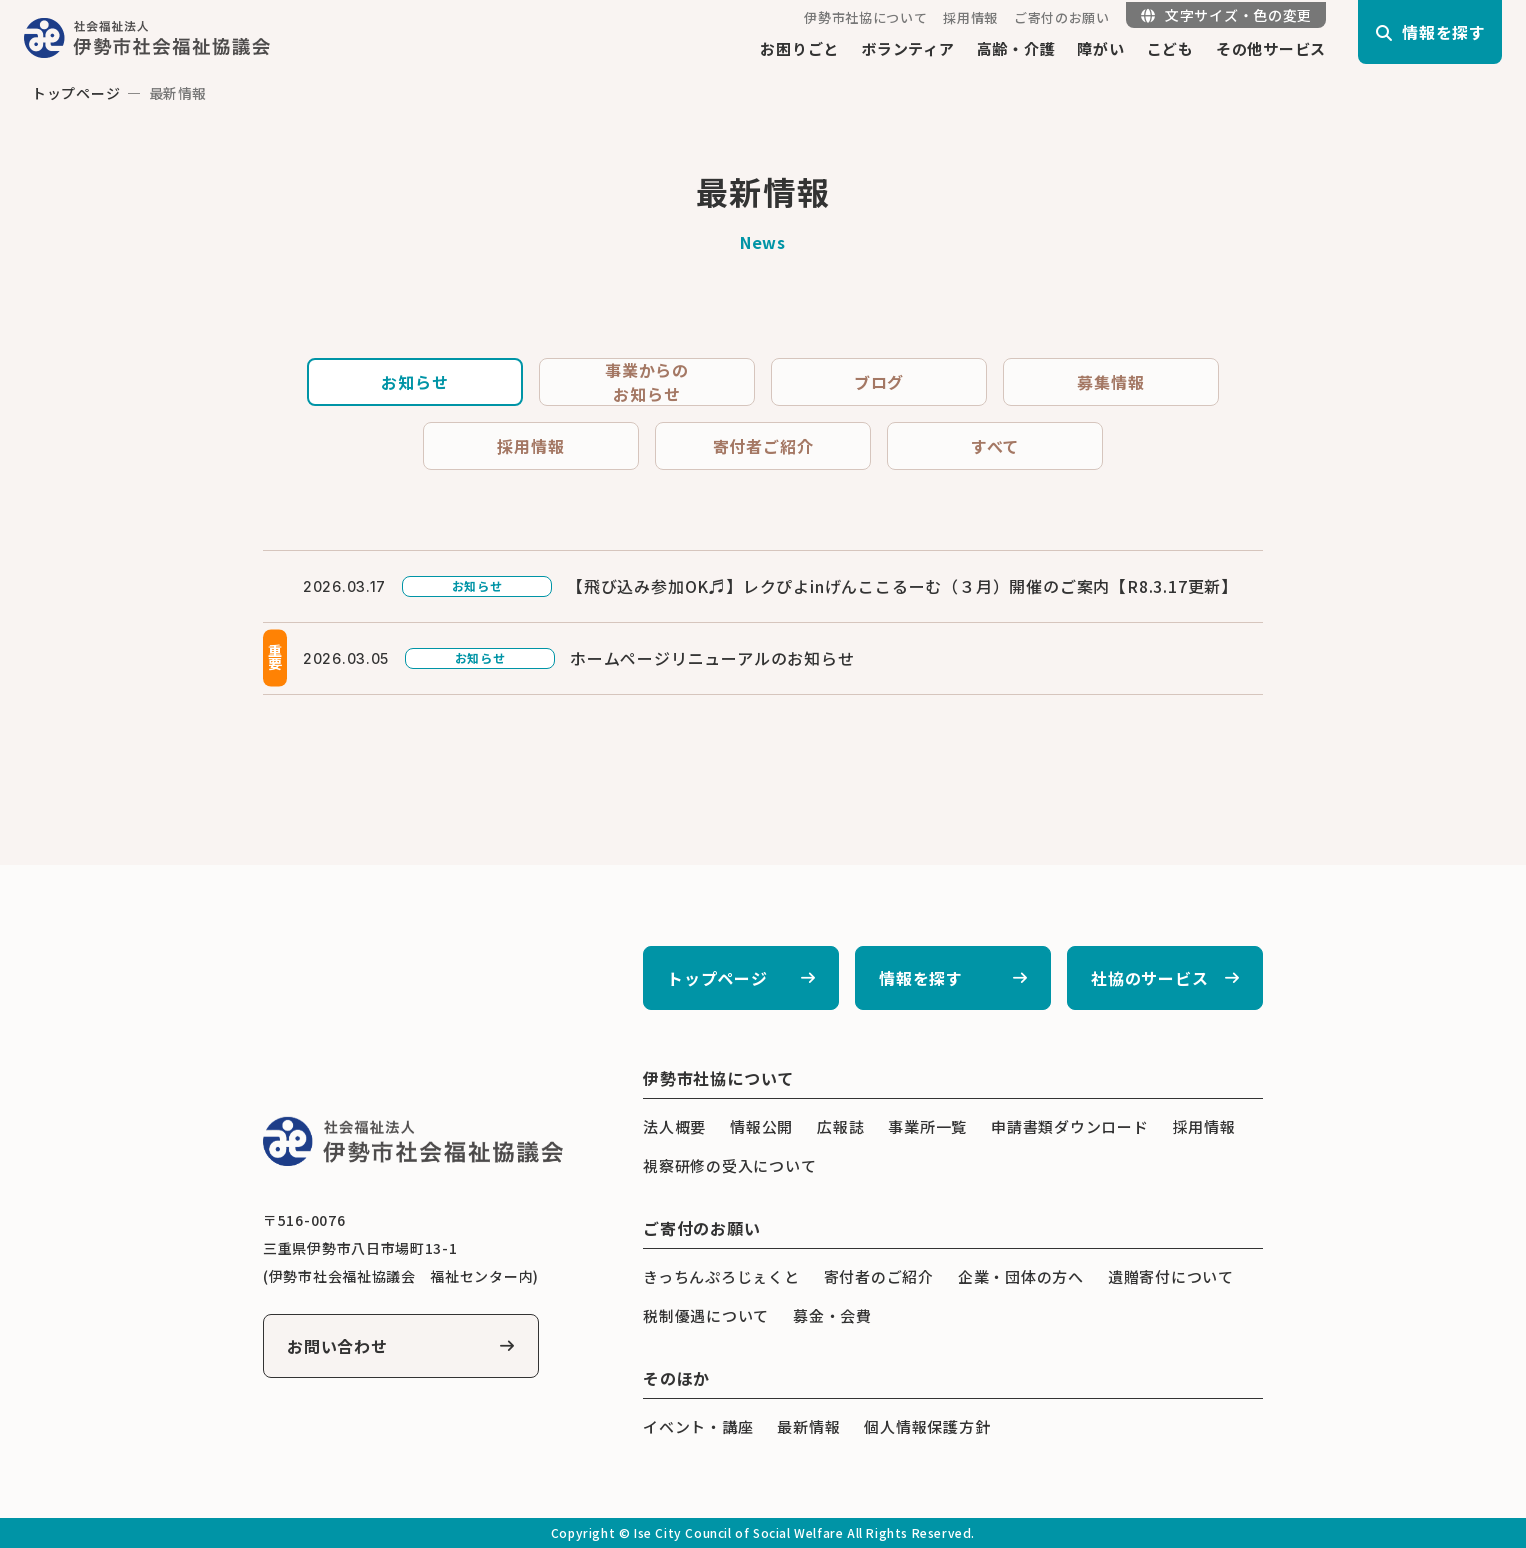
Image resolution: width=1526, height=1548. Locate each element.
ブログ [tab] (879, 382)
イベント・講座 (698, 1426)
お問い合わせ (337, 1346)
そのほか (676, 1378)
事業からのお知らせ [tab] (647, 382)
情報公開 (761, 1126)
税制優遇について (706, 1315)
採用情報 (970, 17)
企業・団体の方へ (1021, 1276)
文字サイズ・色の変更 (1226, 15)
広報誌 (840, 1126)
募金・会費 (832, 1315)
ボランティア (908, 48)
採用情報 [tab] (530, 446)
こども (1170, 48)
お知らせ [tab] (414, 382)
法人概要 (674, 1126)
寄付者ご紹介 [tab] (763, 446)
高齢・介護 (1016, 48)
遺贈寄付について (1171, 1276)
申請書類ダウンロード (1070, 1126)
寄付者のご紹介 (879, 1276)
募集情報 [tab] (1110, 382)
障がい (1100, 48)
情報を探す (921, 978)
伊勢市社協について (865, 17)
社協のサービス (1150, 978)
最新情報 (808, 1426)
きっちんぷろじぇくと (721, 1276)
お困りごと (799, 48)
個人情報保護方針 (927, 1426)
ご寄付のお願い (1062, 17)
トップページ (76, 93)
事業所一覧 (927, 1126)
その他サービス (1271, 48)
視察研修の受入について (729, 1165)
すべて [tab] (995, 446)
